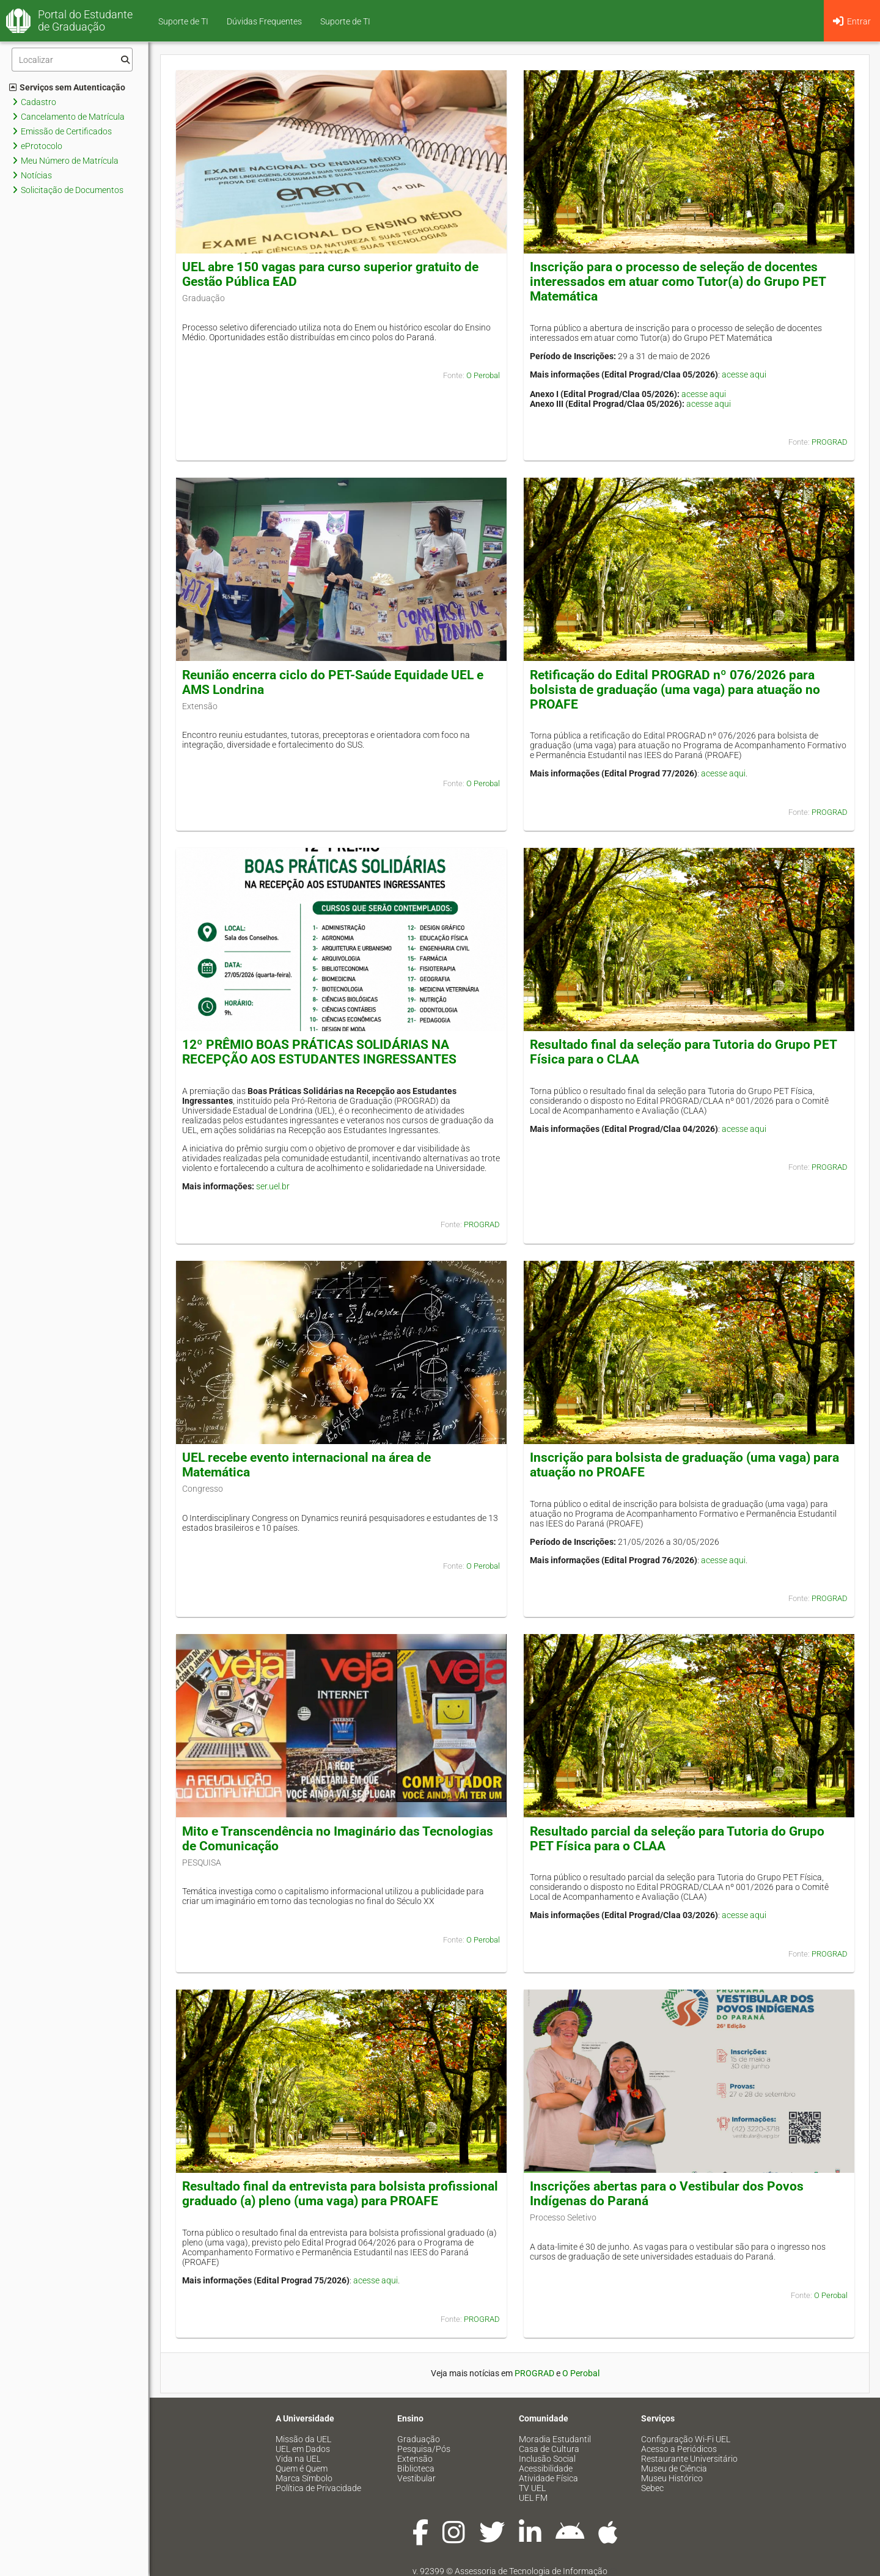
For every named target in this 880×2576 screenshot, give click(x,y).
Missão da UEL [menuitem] (303, 2439)
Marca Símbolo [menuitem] (304, 2478)
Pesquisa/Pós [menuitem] (423, 2449)
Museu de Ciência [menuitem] (674, 2468)
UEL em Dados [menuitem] (303, 2449)
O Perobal (483, 375)
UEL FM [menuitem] (533, 2498)
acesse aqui (744, 374)
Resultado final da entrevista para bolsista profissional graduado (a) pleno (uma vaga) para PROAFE (340, 2193)
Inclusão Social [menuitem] (547, 2459)
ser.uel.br (273, 1186)
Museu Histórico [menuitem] (672, 2478)
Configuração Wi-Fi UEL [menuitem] (685, 2439)
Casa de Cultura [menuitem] (549, 2449)
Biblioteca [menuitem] (416, 2468)
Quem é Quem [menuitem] (302, 2468)
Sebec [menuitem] (652, 2488)
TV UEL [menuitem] (532, 2488)
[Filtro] (72, 59)
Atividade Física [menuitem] (548, 2478)
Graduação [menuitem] (418, 2439)
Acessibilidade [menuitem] (546, 2468)
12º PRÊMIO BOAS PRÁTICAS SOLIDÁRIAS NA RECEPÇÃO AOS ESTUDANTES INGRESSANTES (319, 1052)
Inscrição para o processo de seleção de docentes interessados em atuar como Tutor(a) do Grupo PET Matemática (678, 282)
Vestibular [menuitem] (416, 2478)
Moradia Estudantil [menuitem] (555, 2439)
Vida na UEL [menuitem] (298, 2459)
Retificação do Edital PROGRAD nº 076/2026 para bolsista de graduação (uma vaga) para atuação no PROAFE (675, 690)
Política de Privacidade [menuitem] (318, 2488)
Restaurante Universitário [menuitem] (689, 2459)
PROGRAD (830, 442)
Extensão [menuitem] (415, 2459)
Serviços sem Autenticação (67, 87)
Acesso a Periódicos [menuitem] (679, 2449)
